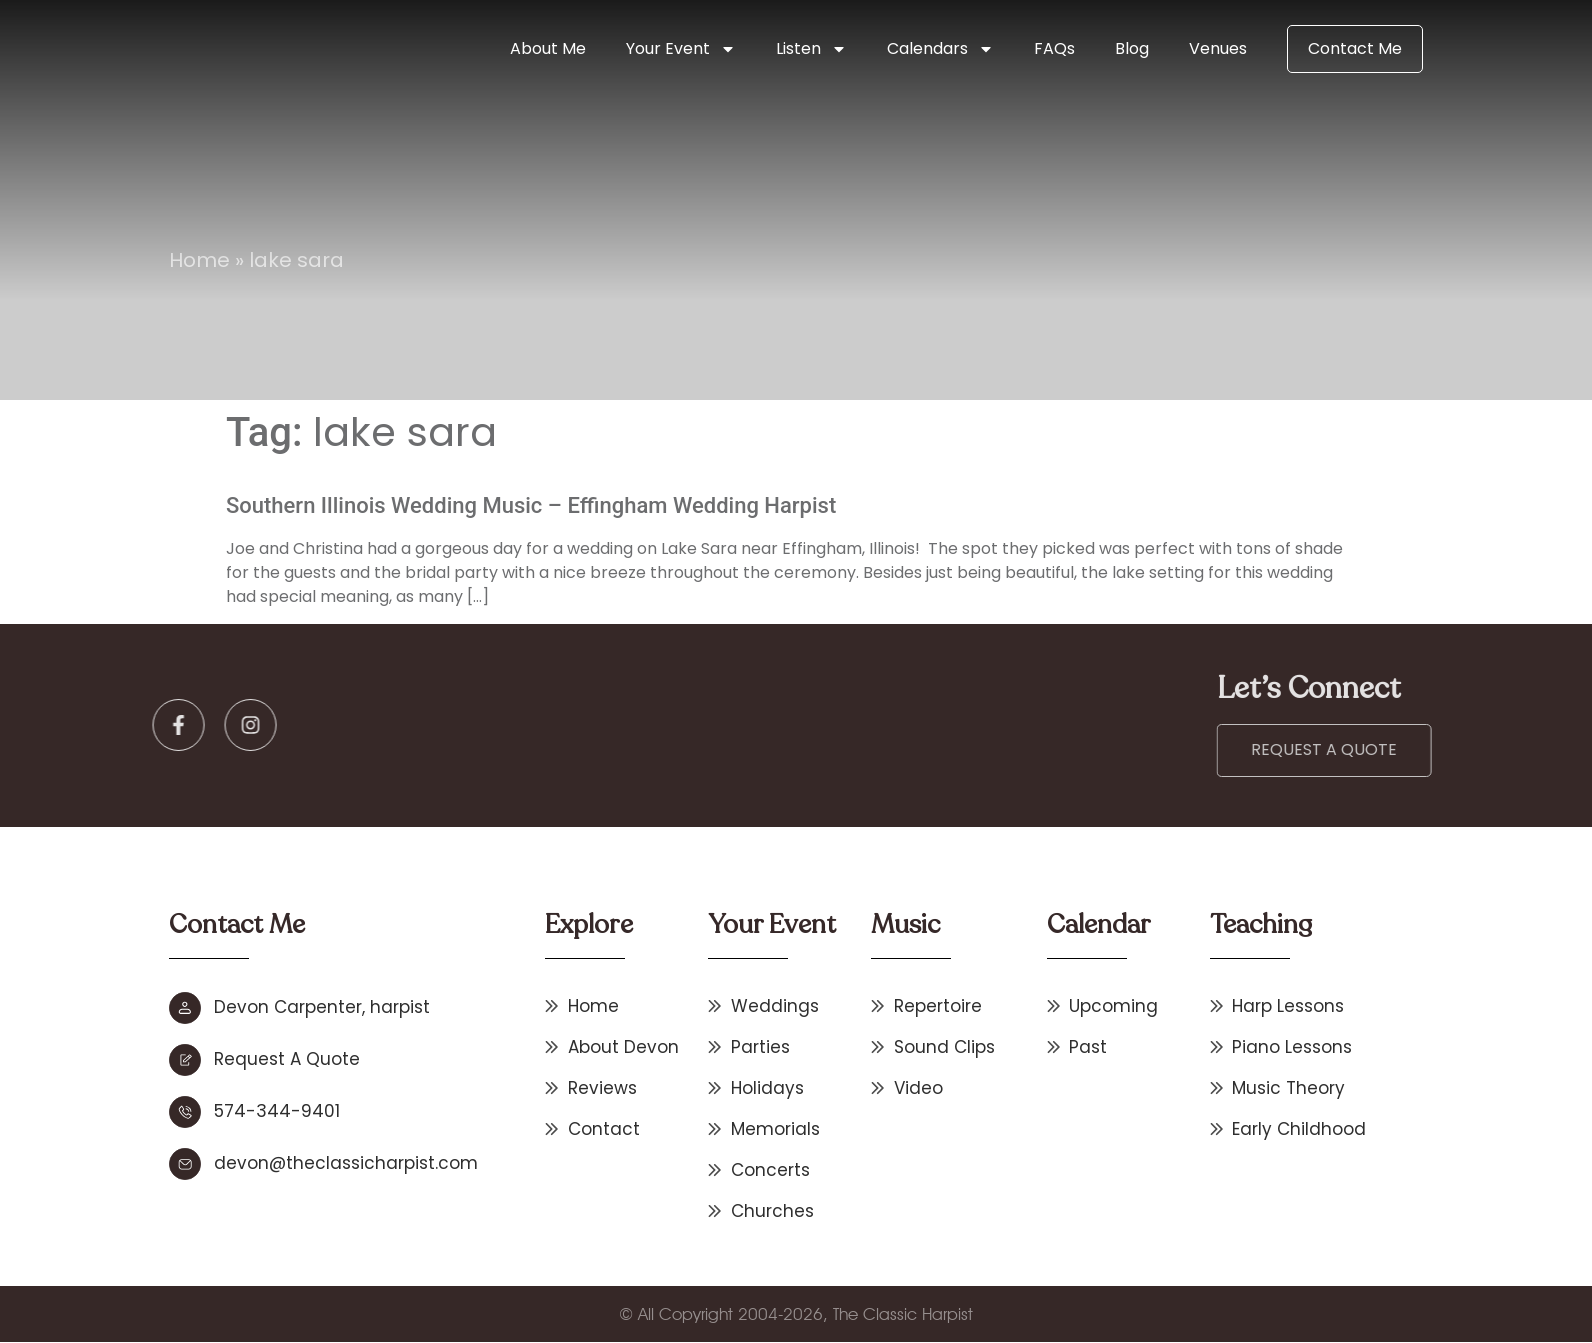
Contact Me (1355, 48)
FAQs (1054, 48)
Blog (1132, 48)
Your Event (681, 49)
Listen (811, 49)
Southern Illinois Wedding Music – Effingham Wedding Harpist (531, 505)
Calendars (940, 49)
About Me (548, 48)
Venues (1218, 48)
